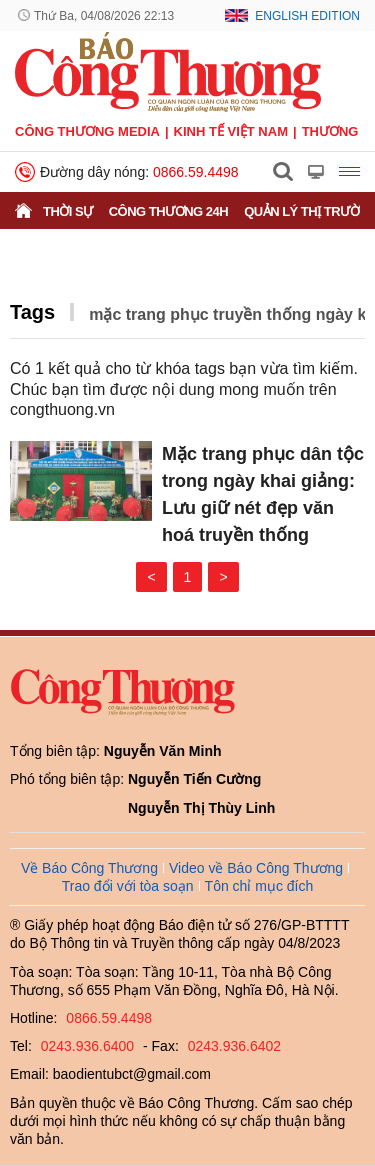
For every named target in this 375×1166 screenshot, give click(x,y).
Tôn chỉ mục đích (259, 886)
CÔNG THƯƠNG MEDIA (87, 131)
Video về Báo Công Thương (256, 868)
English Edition (307, 16)
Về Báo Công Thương (89, 868)
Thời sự (68, 211)
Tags (32, 312)
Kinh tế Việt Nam (231, 131)
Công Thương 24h (168, 211)
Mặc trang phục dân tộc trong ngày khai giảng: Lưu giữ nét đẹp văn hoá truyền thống (263, 494)
